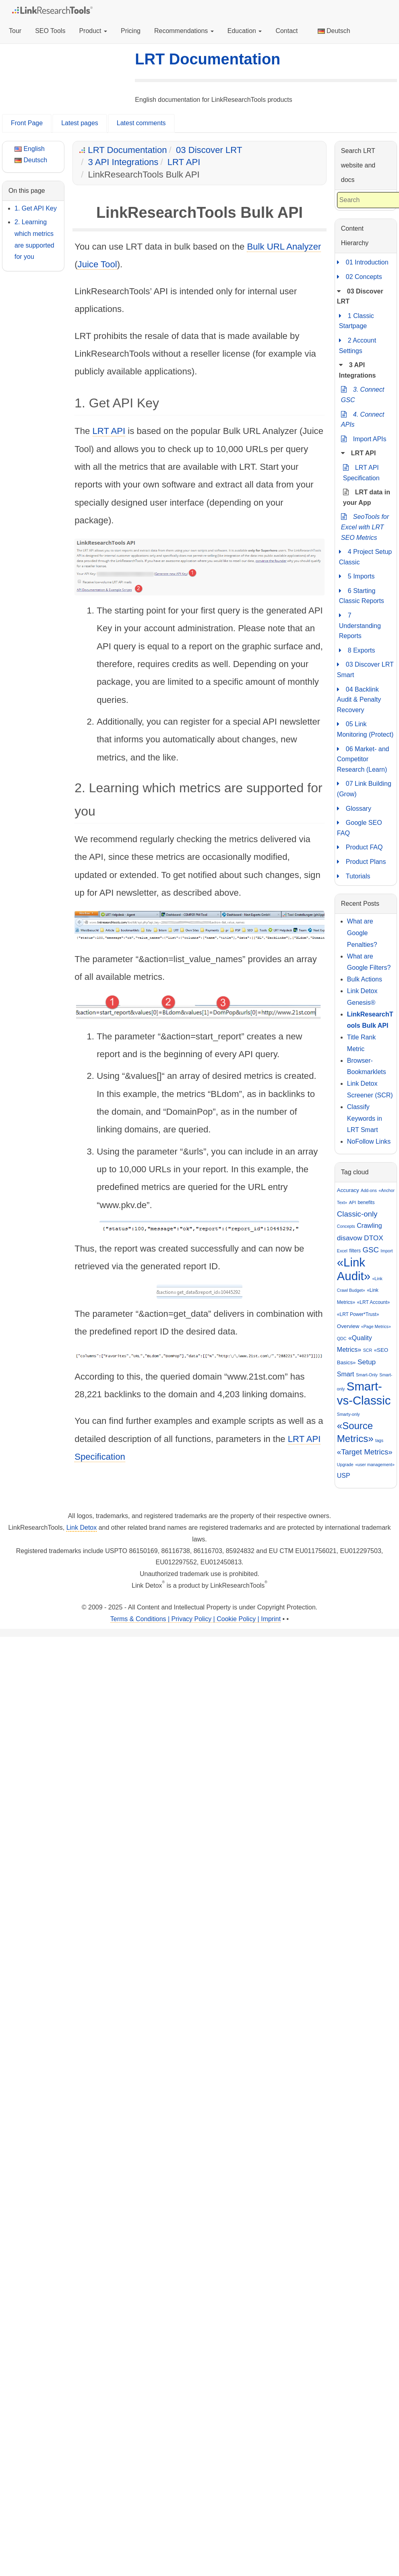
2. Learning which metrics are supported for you (34, 239)
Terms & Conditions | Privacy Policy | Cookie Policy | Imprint (195, 1618)
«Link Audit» (353, 1269)
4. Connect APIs (362, 418)
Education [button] (244, 30)
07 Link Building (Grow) (364, 788)
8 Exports (357, 650)
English (29, 148)
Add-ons (369, 1190)
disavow (349, 1238)
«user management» (375, 1464)
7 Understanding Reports (360, 624)
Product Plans (361, 862)
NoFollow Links (369, 1141)
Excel (342, 1250)
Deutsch (334, 30)
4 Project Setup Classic (365, 556)
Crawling (369, 1225)
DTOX (373, 1238)
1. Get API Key (35, 208)
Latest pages (79, 123)
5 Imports (357, 576)
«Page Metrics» (376, 1326)
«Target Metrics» (365, 1452)
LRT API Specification (361, 472)
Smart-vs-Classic (364, 1393)
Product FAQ (360, 847)
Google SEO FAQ (359, 827)
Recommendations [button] (184, 30)
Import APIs (364, 439)
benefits (366, 1202)
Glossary (354, 809)
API (352, 1202)
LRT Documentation (207, 59)
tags (379, 1440)
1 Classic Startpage (356, 320)
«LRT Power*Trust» (358, 1314)
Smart (345, 1374)
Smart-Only (367, 1374)
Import (386, 1250)
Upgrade (345, 1464)
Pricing (131, 30)
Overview (348, 1326)
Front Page (27, 123)
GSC (370, 1250)
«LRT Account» (373, 1302)
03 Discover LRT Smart (365, 668)
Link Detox (81, 1527)
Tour (15, 30)
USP (343, 1475)
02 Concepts (359, 277)
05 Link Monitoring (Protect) (365, 728)
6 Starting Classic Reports (361, 595)
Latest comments (141, 123)
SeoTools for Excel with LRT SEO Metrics (365, 526)
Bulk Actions (364, 979)
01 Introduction (363, 262)
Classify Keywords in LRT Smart (364, 1118)
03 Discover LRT (209, 150)
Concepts (346, 1226)
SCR (367, 1350)
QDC (342, 1338)
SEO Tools (50, 30)
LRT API (184, 162)
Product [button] (93, 30)
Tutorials (353, 876)
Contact (286, 30)
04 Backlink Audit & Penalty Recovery (359, 698)
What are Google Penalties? (362, 933)
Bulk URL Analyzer (284, 247)
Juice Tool (97, 264)
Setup (367, 1362)
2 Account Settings (357, 344)
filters (355, 1251)
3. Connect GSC (362, 393)
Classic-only (357, 1214)
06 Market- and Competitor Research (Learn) (363, 758)
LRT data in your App (366, 496)
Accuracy (348, 1190)
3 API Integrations (123, 162)
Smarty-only (348, 1414)
